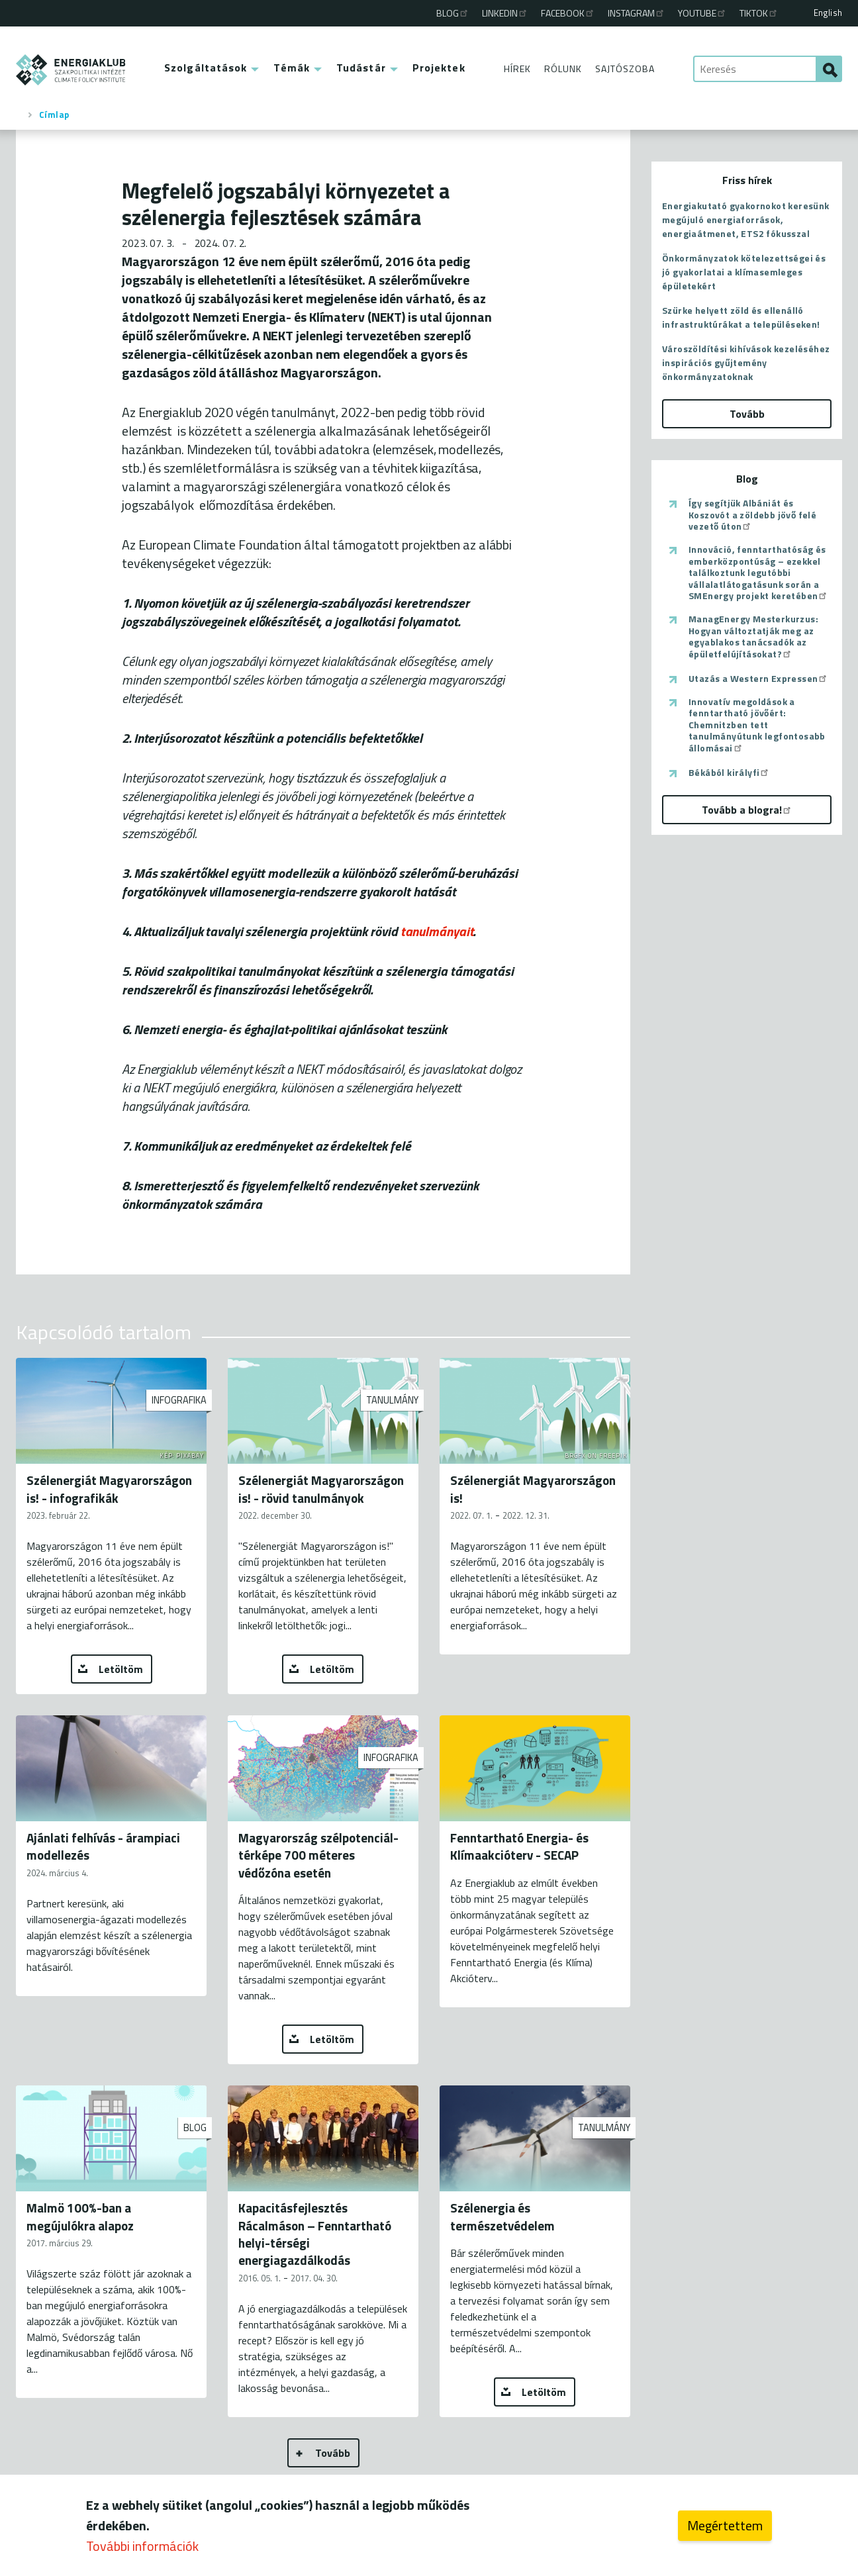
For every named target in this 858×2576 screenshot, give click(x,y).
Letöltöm (121, 1669)
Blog (452, 13)
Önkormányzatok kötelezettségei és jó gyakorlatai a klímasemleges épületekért (744, 272)
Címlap (54, 114)
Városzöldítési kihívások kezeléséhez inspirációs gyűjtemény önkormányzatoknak (746, 362)
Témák (291, 67)
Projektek (438, 67)
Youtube (702, 13)
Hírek (517, 68)
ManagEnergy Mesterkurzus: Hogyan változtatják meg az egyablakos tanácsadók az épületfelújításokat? (753, 636)
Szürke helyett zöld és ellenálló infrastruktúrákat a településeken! (741, 317)
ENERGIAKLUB (71, 69)
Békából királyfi (729, 773)
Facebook (568, 13)
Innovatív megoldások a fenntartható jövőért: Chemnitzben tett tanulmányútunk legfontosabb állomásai (757, 725)
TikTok (759, 13)
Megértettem (725, 2526)
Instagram (636, 13)
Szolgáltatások (205, 67)
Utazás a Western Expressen (758, 679)
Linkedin (505, 13)
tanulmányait (437, 931)
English (828, 12)
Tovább (332, 2453)
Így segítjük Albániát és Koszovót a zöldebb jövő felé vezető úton (752, 514)
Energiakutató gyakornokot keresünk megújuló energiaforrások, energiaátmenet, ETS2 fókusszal (746, 219)
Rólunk (563, 68)
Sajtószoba (625, 68)
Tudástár (361, 67)
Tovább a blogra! (747, 810)
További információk (142, 2546)
